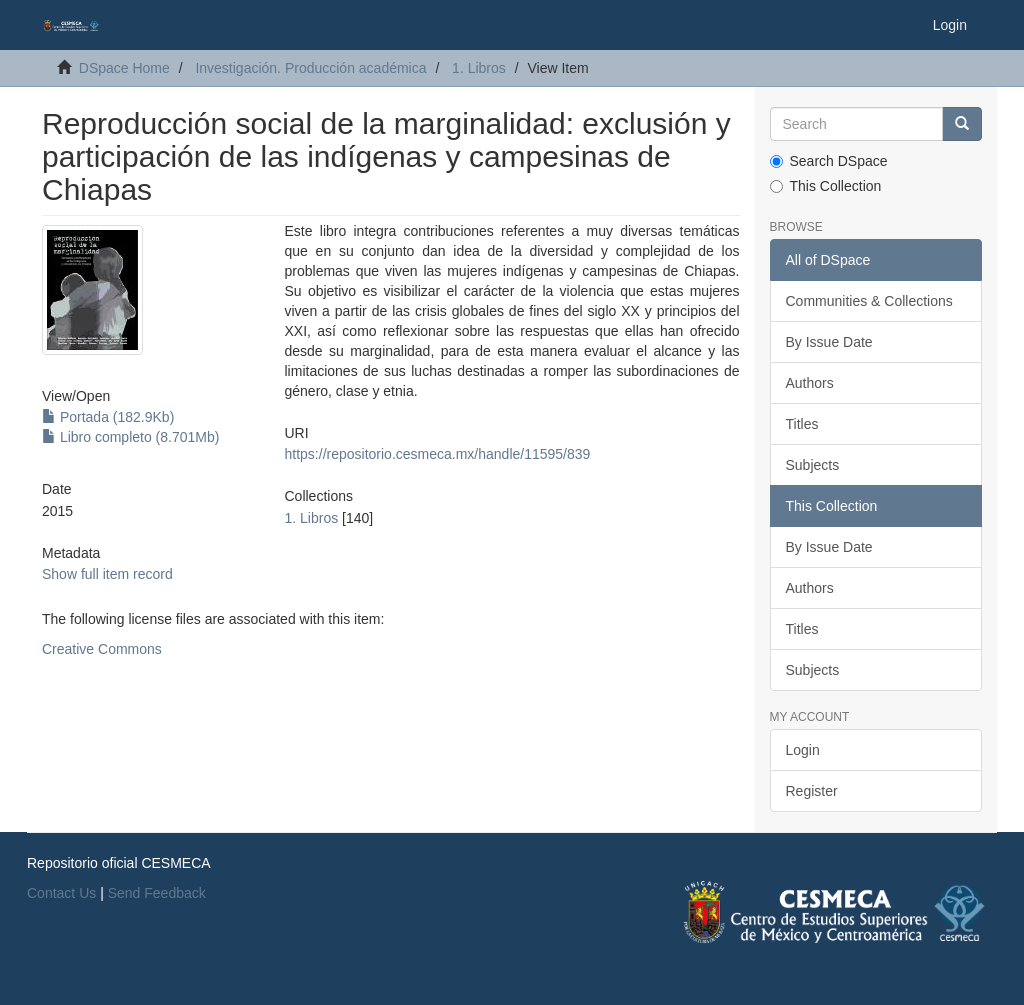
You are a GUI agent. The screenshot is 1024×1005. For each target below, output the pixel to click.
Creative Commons (102, 649)
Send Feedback (157, 893)
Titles (802, 424)
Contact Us (61, 893)
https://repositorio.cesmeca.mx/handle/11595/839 (438, 454)
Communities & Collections (869, 301)
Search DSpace (829, 161)
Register (812, 791)
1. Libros (479, 68)
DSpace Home (124, 68)
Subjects (813, 465)
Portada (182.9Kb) (108, 417)
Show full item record (107, 574)
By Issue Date (829, 342)
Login (803, 750)
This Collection (826, 186)
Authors (810, 383)
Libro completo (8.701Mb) (130, 437)
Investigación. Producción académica (310, 68)
